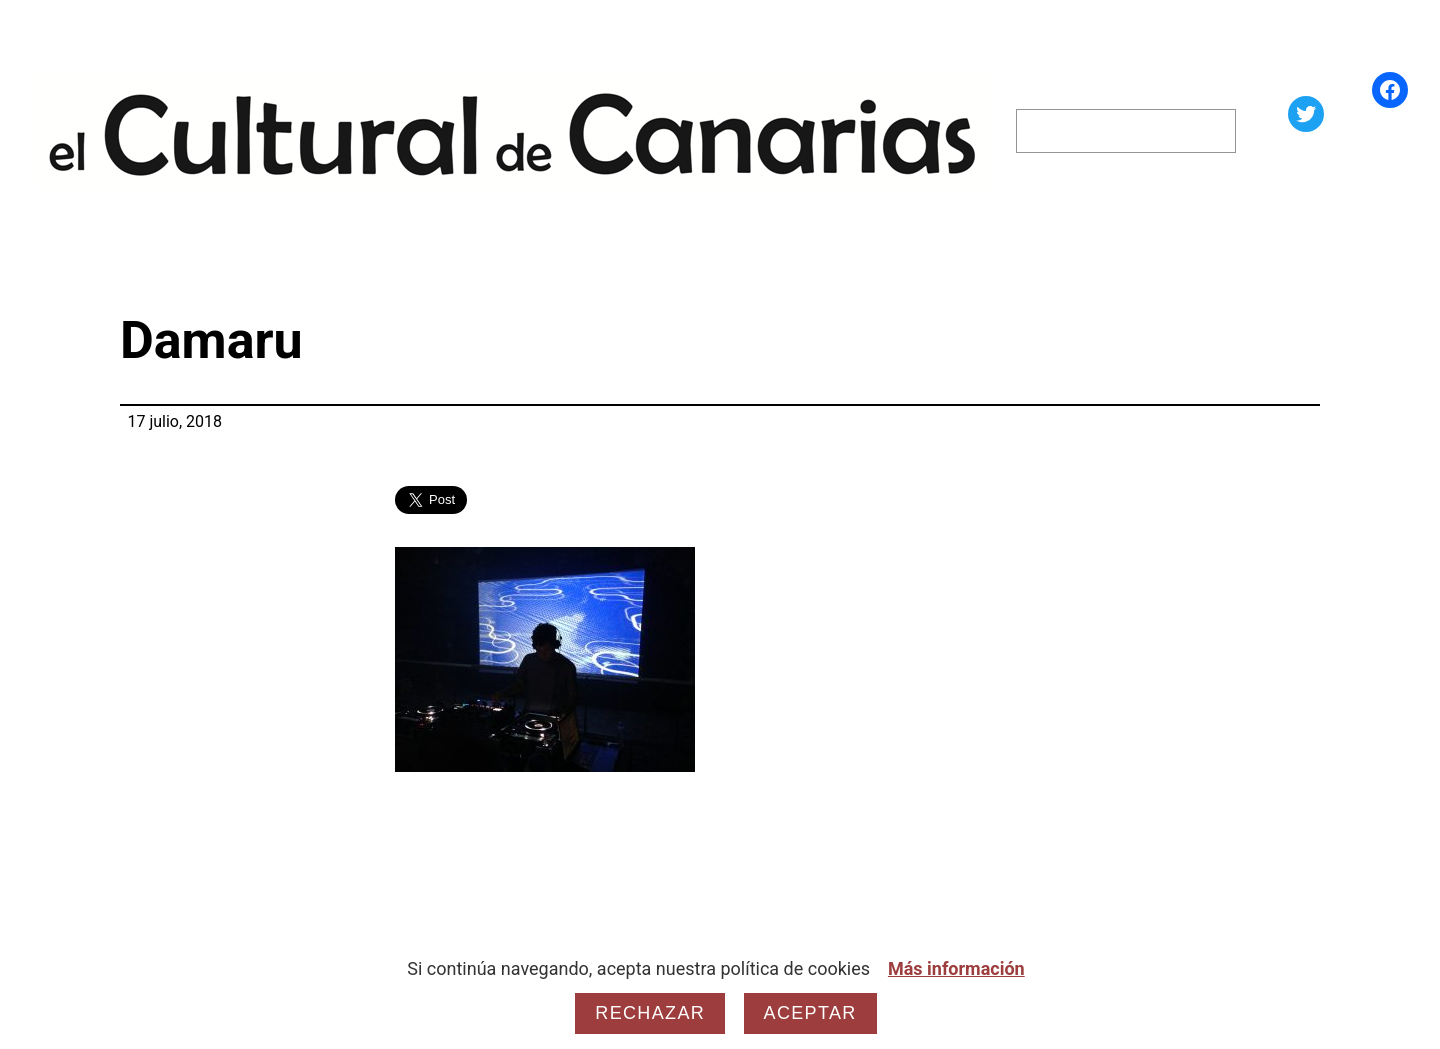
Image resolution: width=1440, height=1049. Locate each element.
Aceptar (810, 1013)
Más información (956, 968)
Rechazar (650, 1013)
